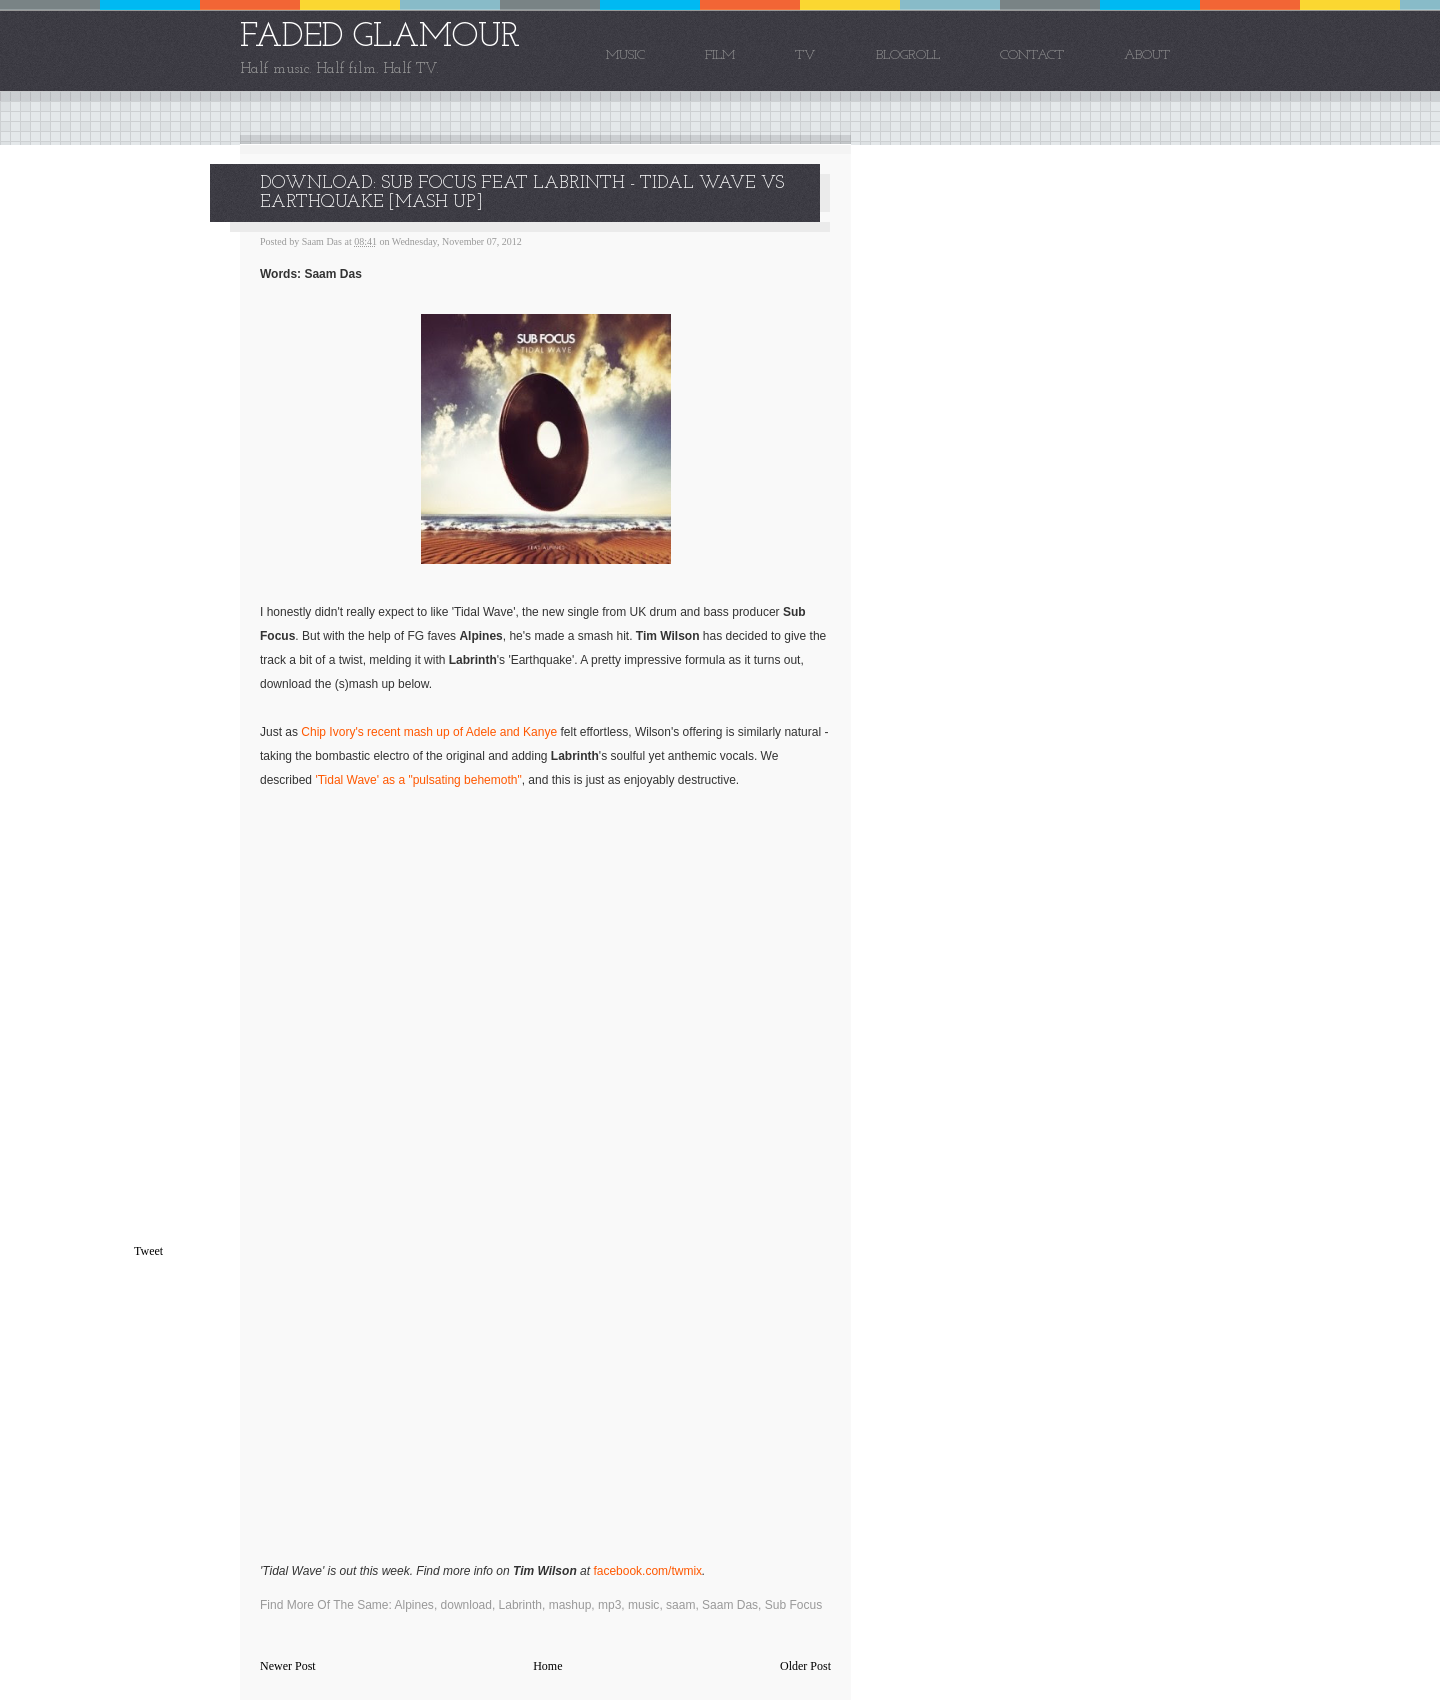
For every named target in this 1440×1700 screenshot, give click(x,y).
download (466, 1605)
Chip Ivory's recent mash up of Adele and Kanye (429, 732)
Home (547, 1666)
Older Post (805, 1666)
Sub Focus (793, 1605)
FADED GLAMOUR (380, 37)
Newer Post (288, 1666)
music (643, 1605)
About (1147, 55)
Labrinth (520, 1605)
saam (680, 1605)
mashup (570, 1605)
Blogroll (908, 55)
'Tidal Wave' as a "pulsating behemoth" (418, 780)
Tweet (148, 1251)
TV (805, 55)
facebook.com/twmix (647, 1571)
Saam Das (730, 1605)
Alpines (414, 1605)
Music (625, 55)
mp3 (609, 1605)
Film (720, 55)
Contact (1032, 55)
